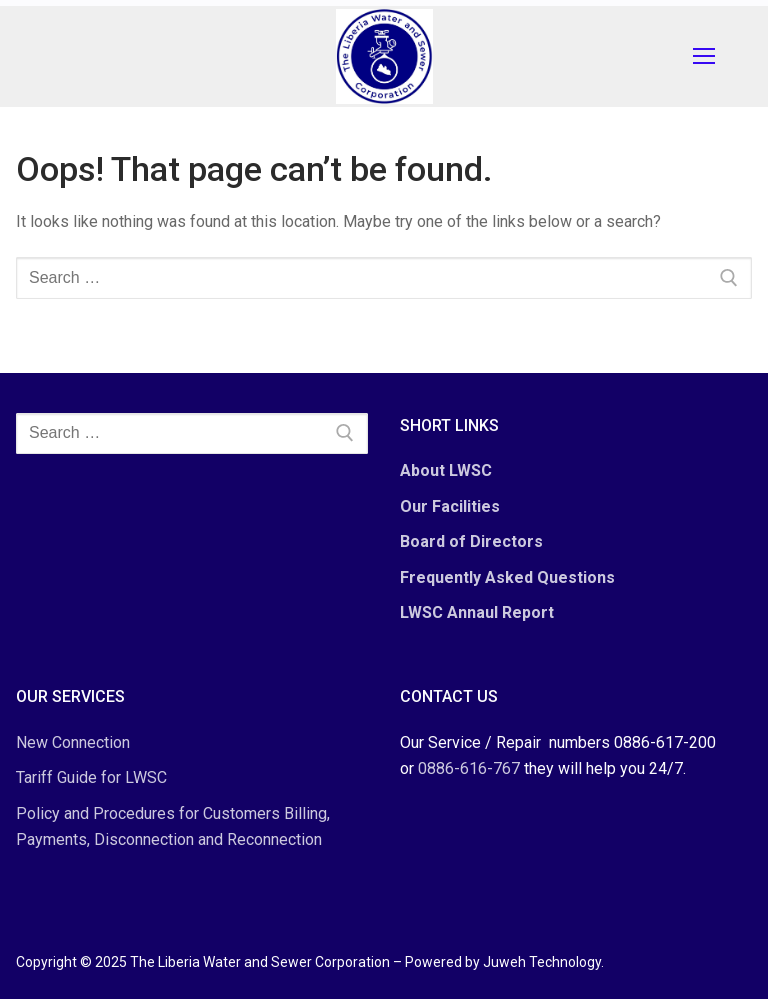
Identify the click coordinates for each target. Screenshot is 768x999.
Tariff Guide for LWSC (91, 777)
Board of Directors (471, 541)
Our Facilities (450, 506)
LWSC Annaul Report (477, 612)
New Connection (73, 742)
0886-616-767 (469, 768)
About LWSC (446, 470)
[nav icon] (708, 57)
